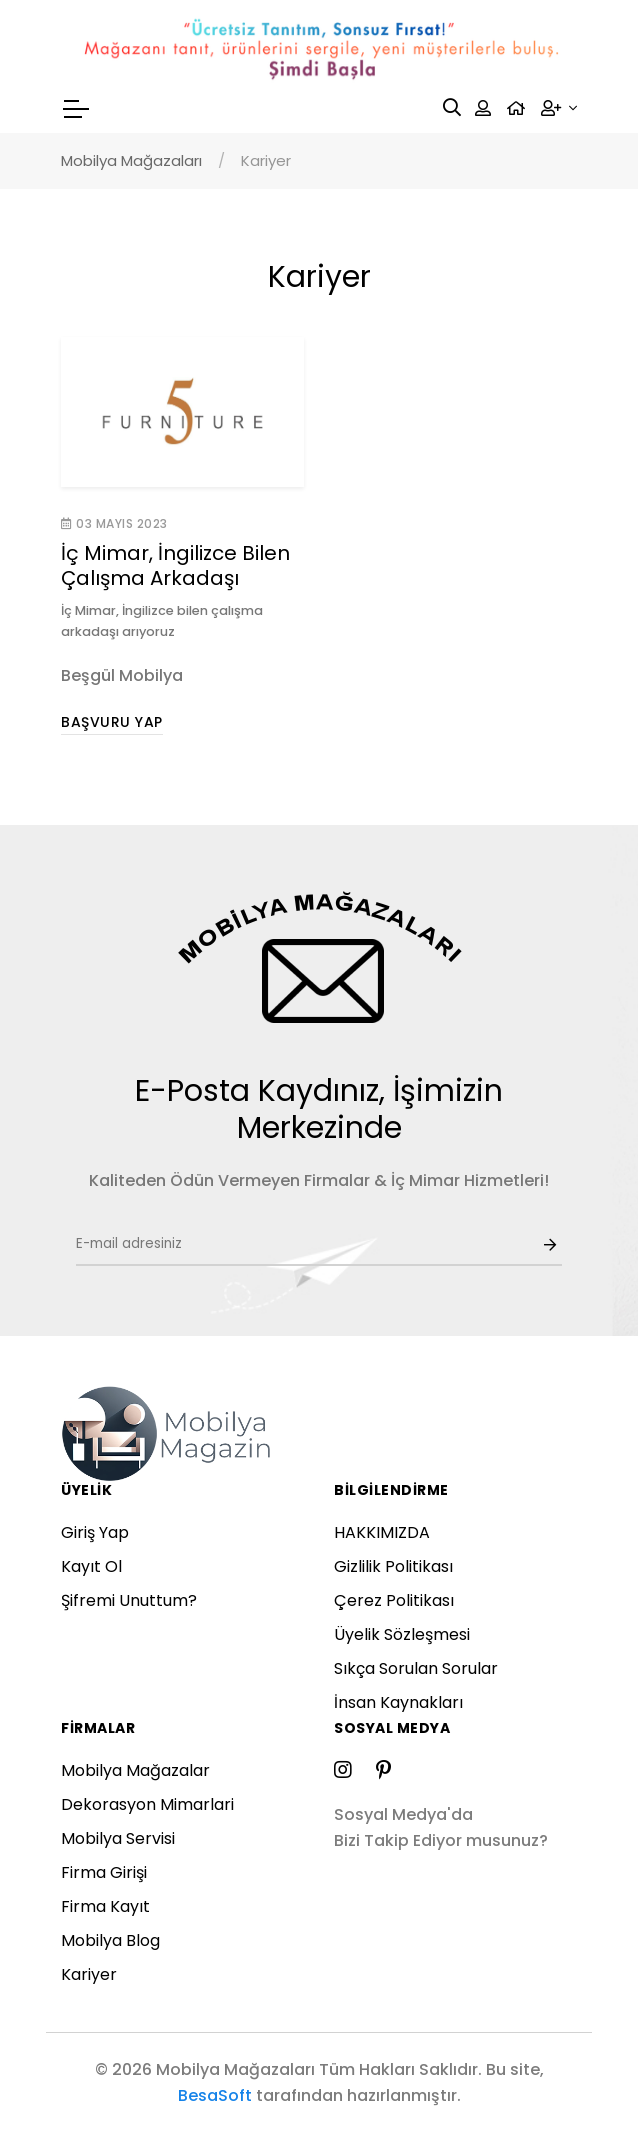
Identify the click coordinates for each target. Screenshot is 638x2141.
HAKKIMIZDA (382, 1532)
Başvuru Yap (112, 722)
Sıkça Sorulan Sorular (416, 1668)
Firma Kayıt (105, 1906)
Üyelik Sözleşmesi (402, 1634)
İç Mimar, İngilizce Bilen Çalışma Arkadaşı (175, 565)
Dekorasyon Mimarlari (147, 1804)
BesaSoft (215, 2095)
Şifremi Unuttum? (129, 1600)
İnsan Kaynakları (398, 1702)
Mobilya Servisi (118, 1838)
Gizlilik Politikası (393, 1566)
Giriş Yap (95, 1532)
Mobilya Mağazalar (135, 1770)
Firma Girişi (104, 1872)
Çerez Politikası (394, 1600)
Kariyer (89, 1974)
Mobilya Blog (110, 1940)
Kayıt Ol (91, 1566)
